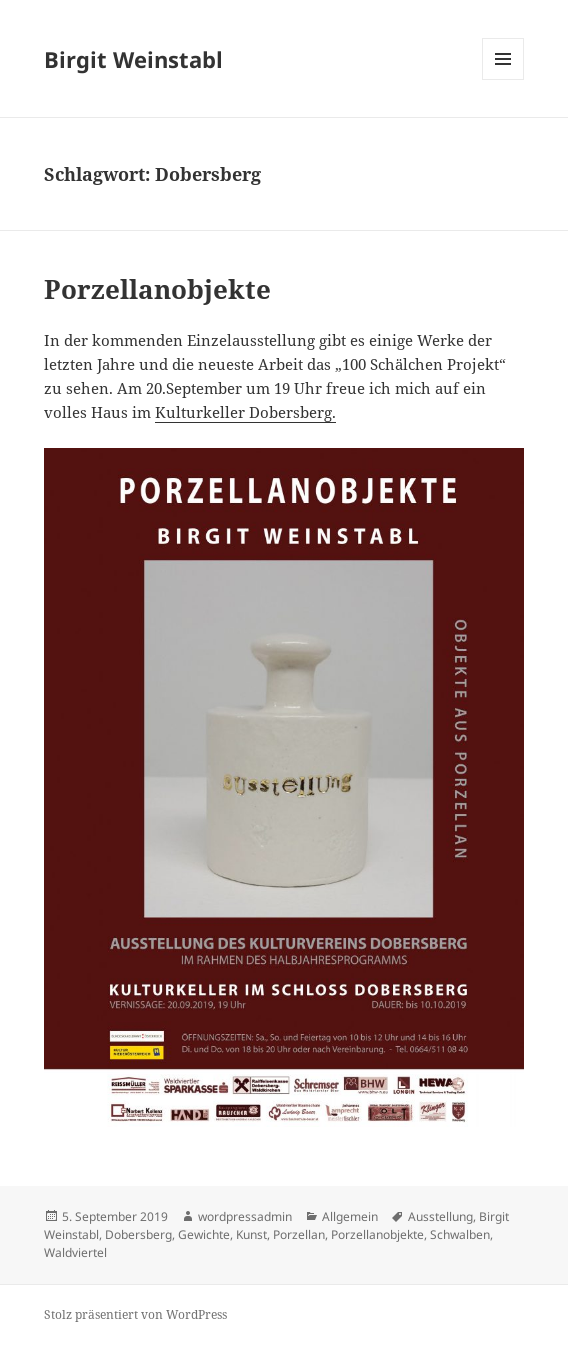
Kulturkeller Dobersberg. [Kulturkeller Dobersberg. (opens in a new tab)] (245, 412)
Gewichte (204, 1234)
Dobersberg (138, 1234)
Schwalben (460, 1234)
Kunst (251, 1234)
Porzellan (299, 1234)
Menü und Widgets (503, 79)
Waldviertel (75, 1252)
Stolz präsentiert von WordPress (135, 1314)
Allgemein (350, 1216)
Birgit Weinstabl (133, 59)
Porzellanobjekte (157, 289)
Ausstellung (440, 1216)
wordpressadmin (245, 1216)
